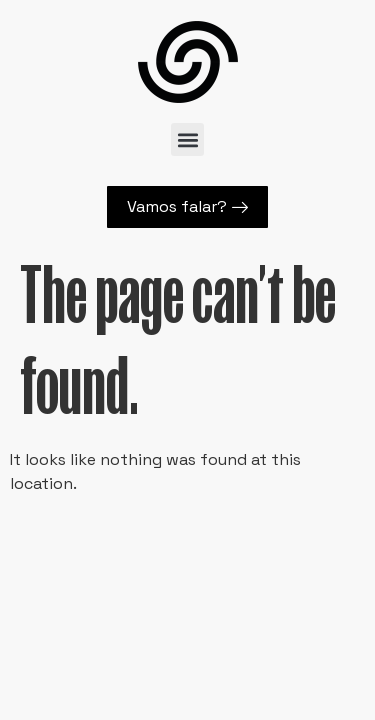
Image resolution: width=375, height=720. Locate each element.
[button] (187, 139)
